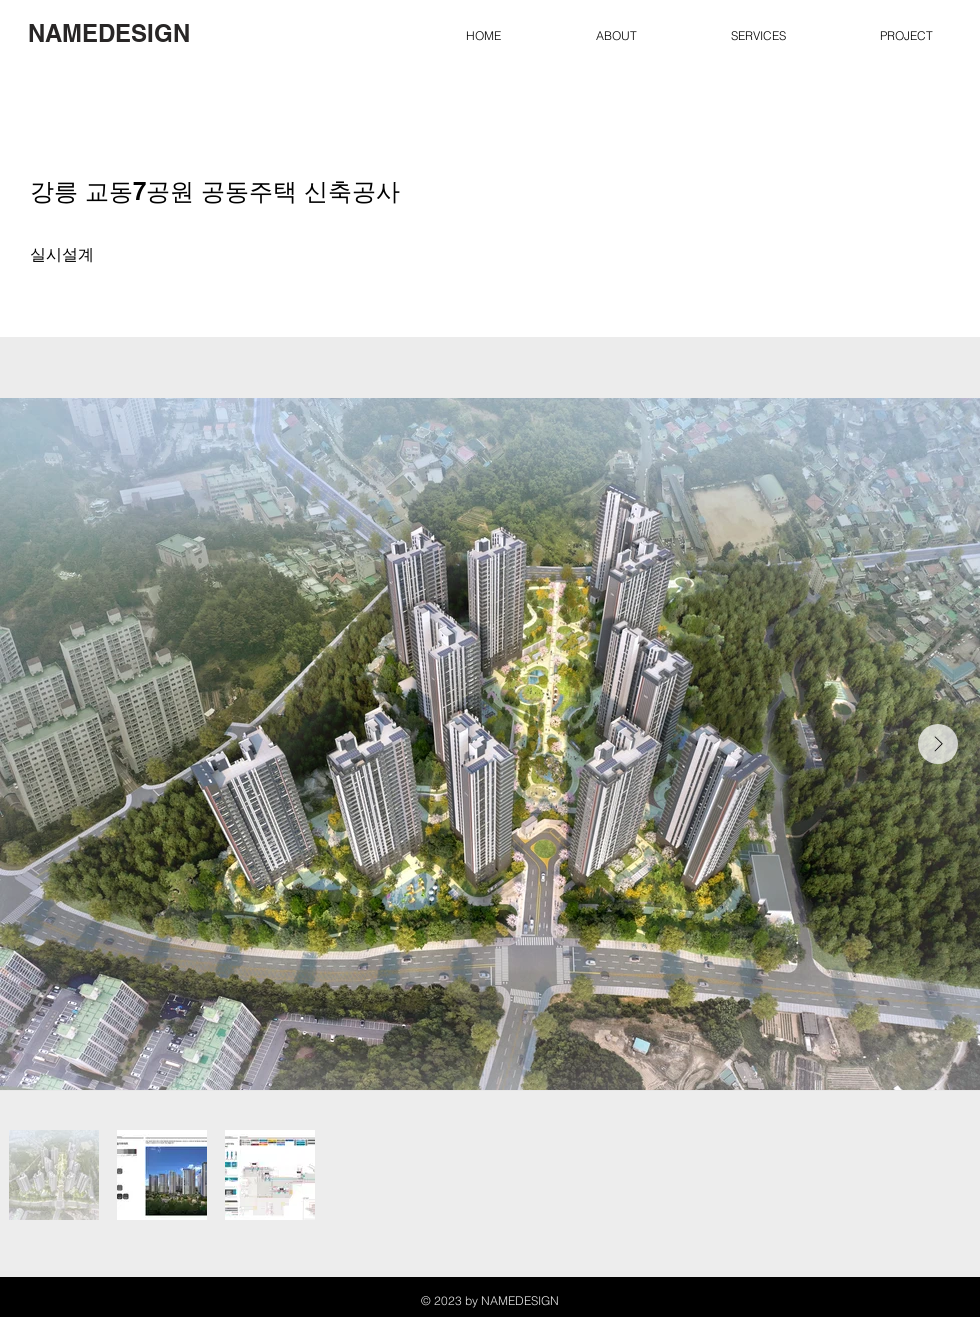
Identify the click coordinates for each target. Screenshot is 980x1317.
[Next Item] (938, 744)
